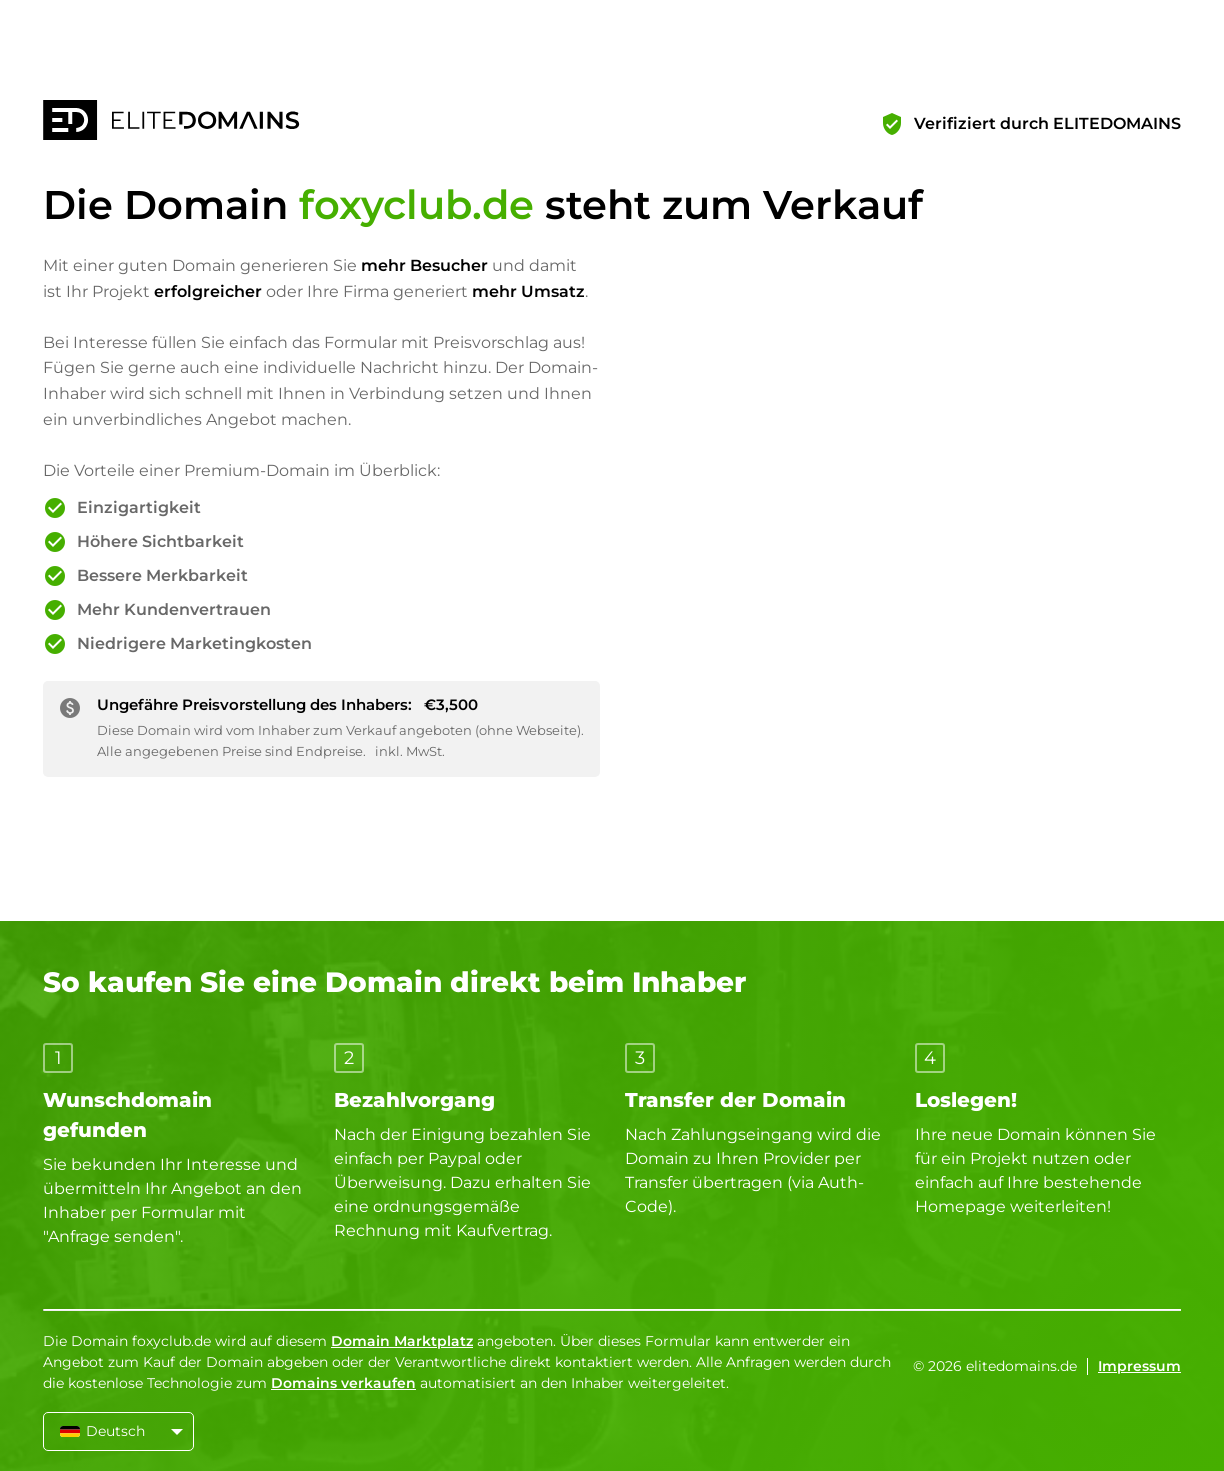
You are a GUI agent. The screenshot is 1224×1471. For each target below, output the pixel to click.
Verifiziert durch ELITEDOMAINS (1047, 123)
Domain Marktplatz (402, 1341)
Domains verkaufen (343, 1383)
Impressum (1139, 1366)
